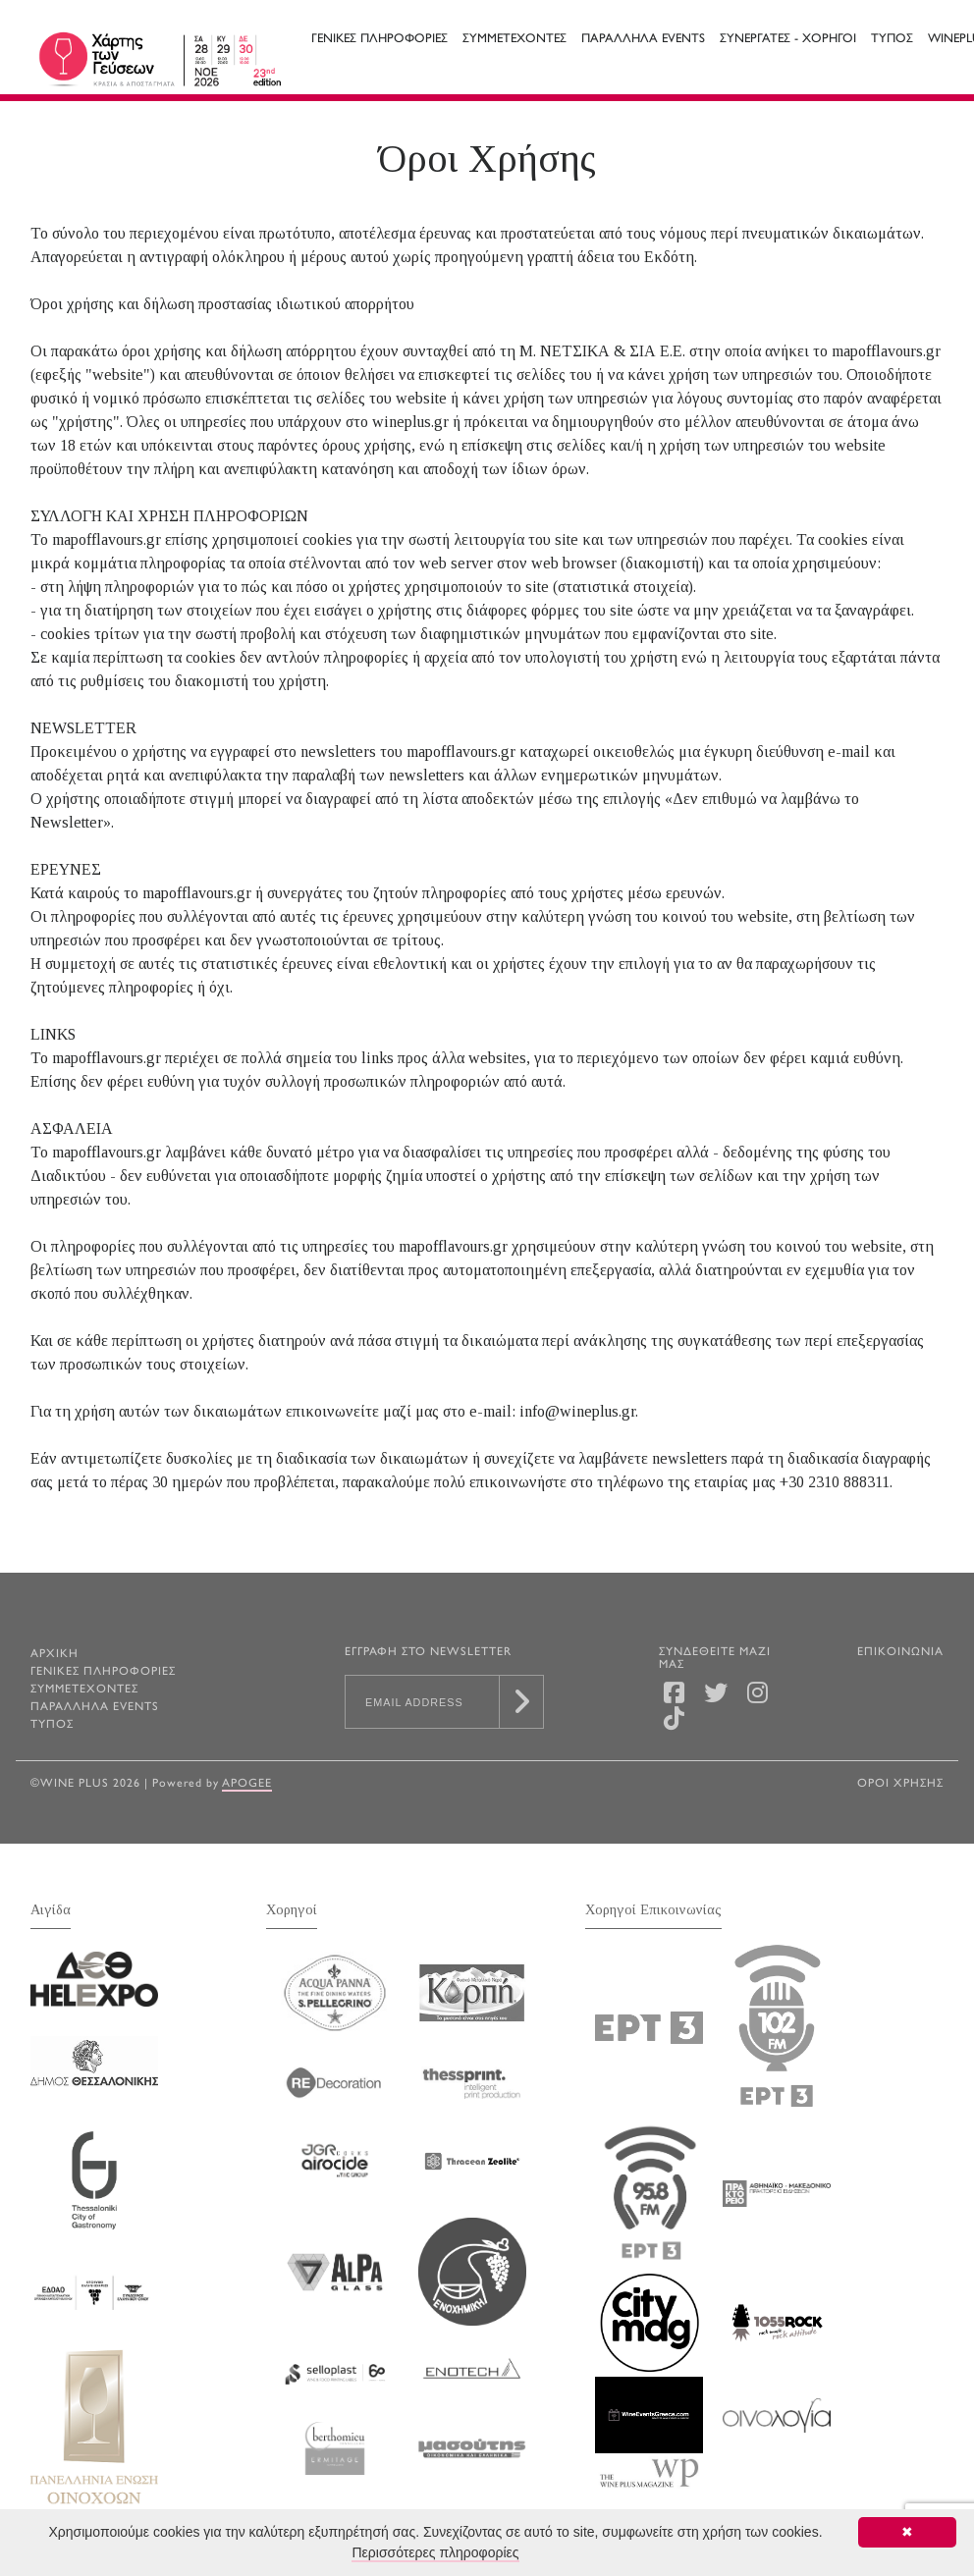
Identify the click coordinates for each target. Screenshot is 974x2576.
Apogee (247, 1784)
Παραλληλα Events (643, 39)
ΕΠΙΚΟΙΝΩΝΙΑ (900, 1652)
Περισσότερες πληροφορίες (435, 2552)
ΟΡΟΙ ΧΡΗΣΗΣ (900, 1784)
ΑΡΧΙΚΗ (54, 1654)
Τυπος (892, 39)
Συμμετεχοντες (514, 39)
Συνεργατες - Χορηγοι (788, 39)
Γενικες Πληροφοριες (379, 39)
